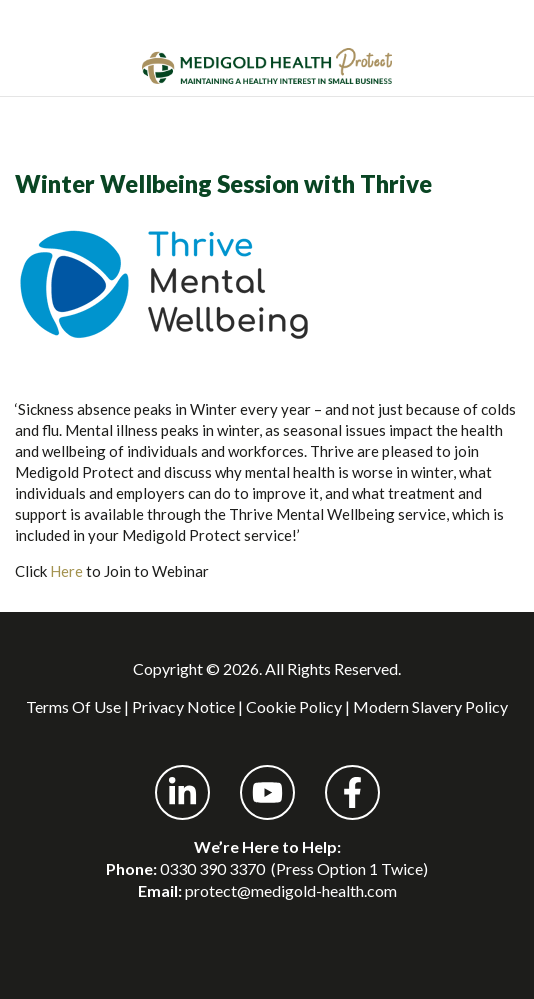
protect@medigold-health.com (291, 890)
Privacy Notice (183, 706)
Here (66, 571)
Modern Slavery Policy (430, 706)
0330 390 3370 (212, 868)
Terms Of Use (73, 706)
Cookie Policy (294, 706)
